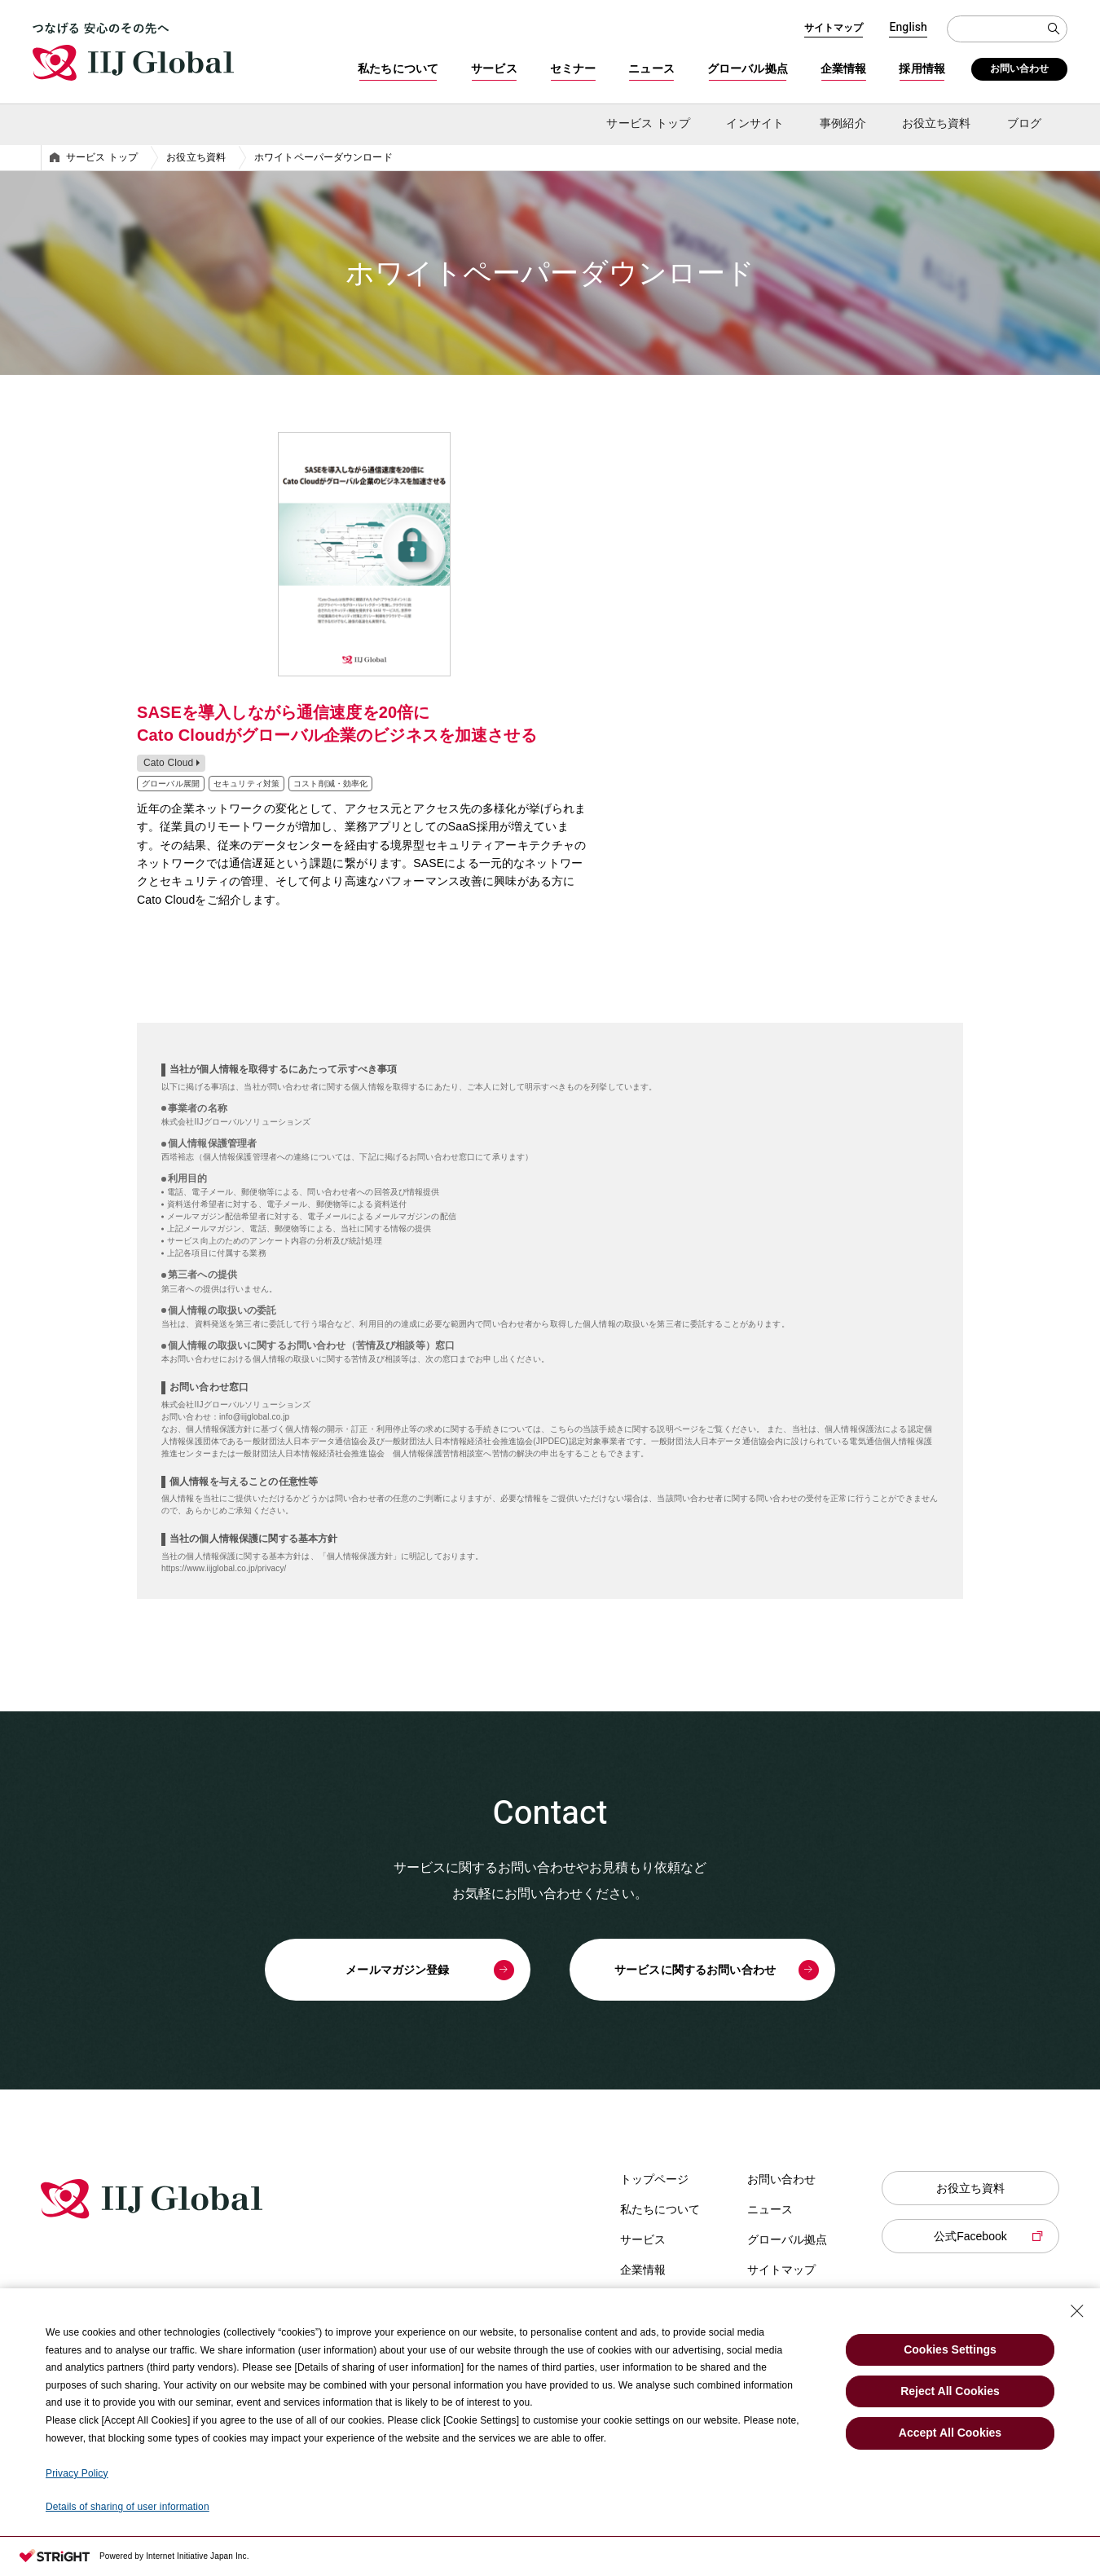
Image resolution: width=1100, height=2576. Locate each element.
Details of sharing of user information (127, 2506)
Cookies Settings (950, 2349)
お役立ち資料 (970, 2188)
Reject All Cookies (950, 2391)
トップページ (654, 2179)
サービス (494, 68)
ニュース (651, 68)
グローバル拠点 (747, 68)
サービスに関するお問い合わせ (695, 1969)
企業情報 (844, 68)
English (908, 28)
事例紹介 (843, 123)
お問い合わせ (1019, 68)
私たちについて (398, 68)
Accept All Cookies (950, 2432)
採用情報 (922, 68)
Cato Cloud (168, 762)
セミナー (573, 68)
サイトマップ (834, 27)
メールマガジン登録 (397, 1969)
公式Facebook (970, 2236)
